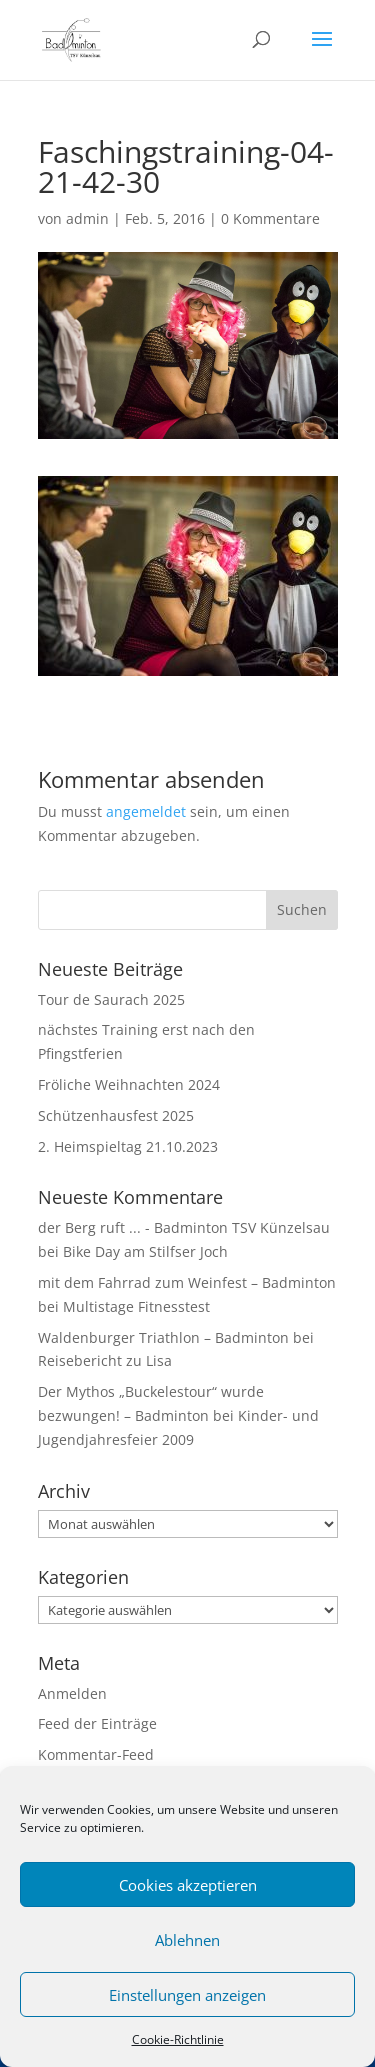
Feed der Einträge (97, 1723)
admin (87, 218)
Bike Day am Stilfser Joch (145, 1251)
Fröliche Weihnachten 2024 (129, 1084)
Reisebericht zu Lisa (105, 1360)
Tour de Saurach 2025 (111, 999)
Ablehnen (187, 1940)
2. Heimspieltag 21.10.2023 (128, 1146)
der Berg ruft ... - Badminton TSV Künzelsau (184, 1227)
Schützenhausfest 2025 (116, 1115)
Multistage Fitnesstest (136, 1306)
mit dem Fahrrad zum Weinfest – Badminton (187, 1282)
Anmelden (72, 1693)
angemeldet (146, 811)
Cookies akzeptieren (188, 1885)
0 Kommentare (270, 218)
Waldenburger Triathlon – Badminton (163, 1337)
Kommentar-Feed (96, 1754)
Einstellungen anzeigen (187, 1995)
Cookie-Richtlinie (178, 2039)
